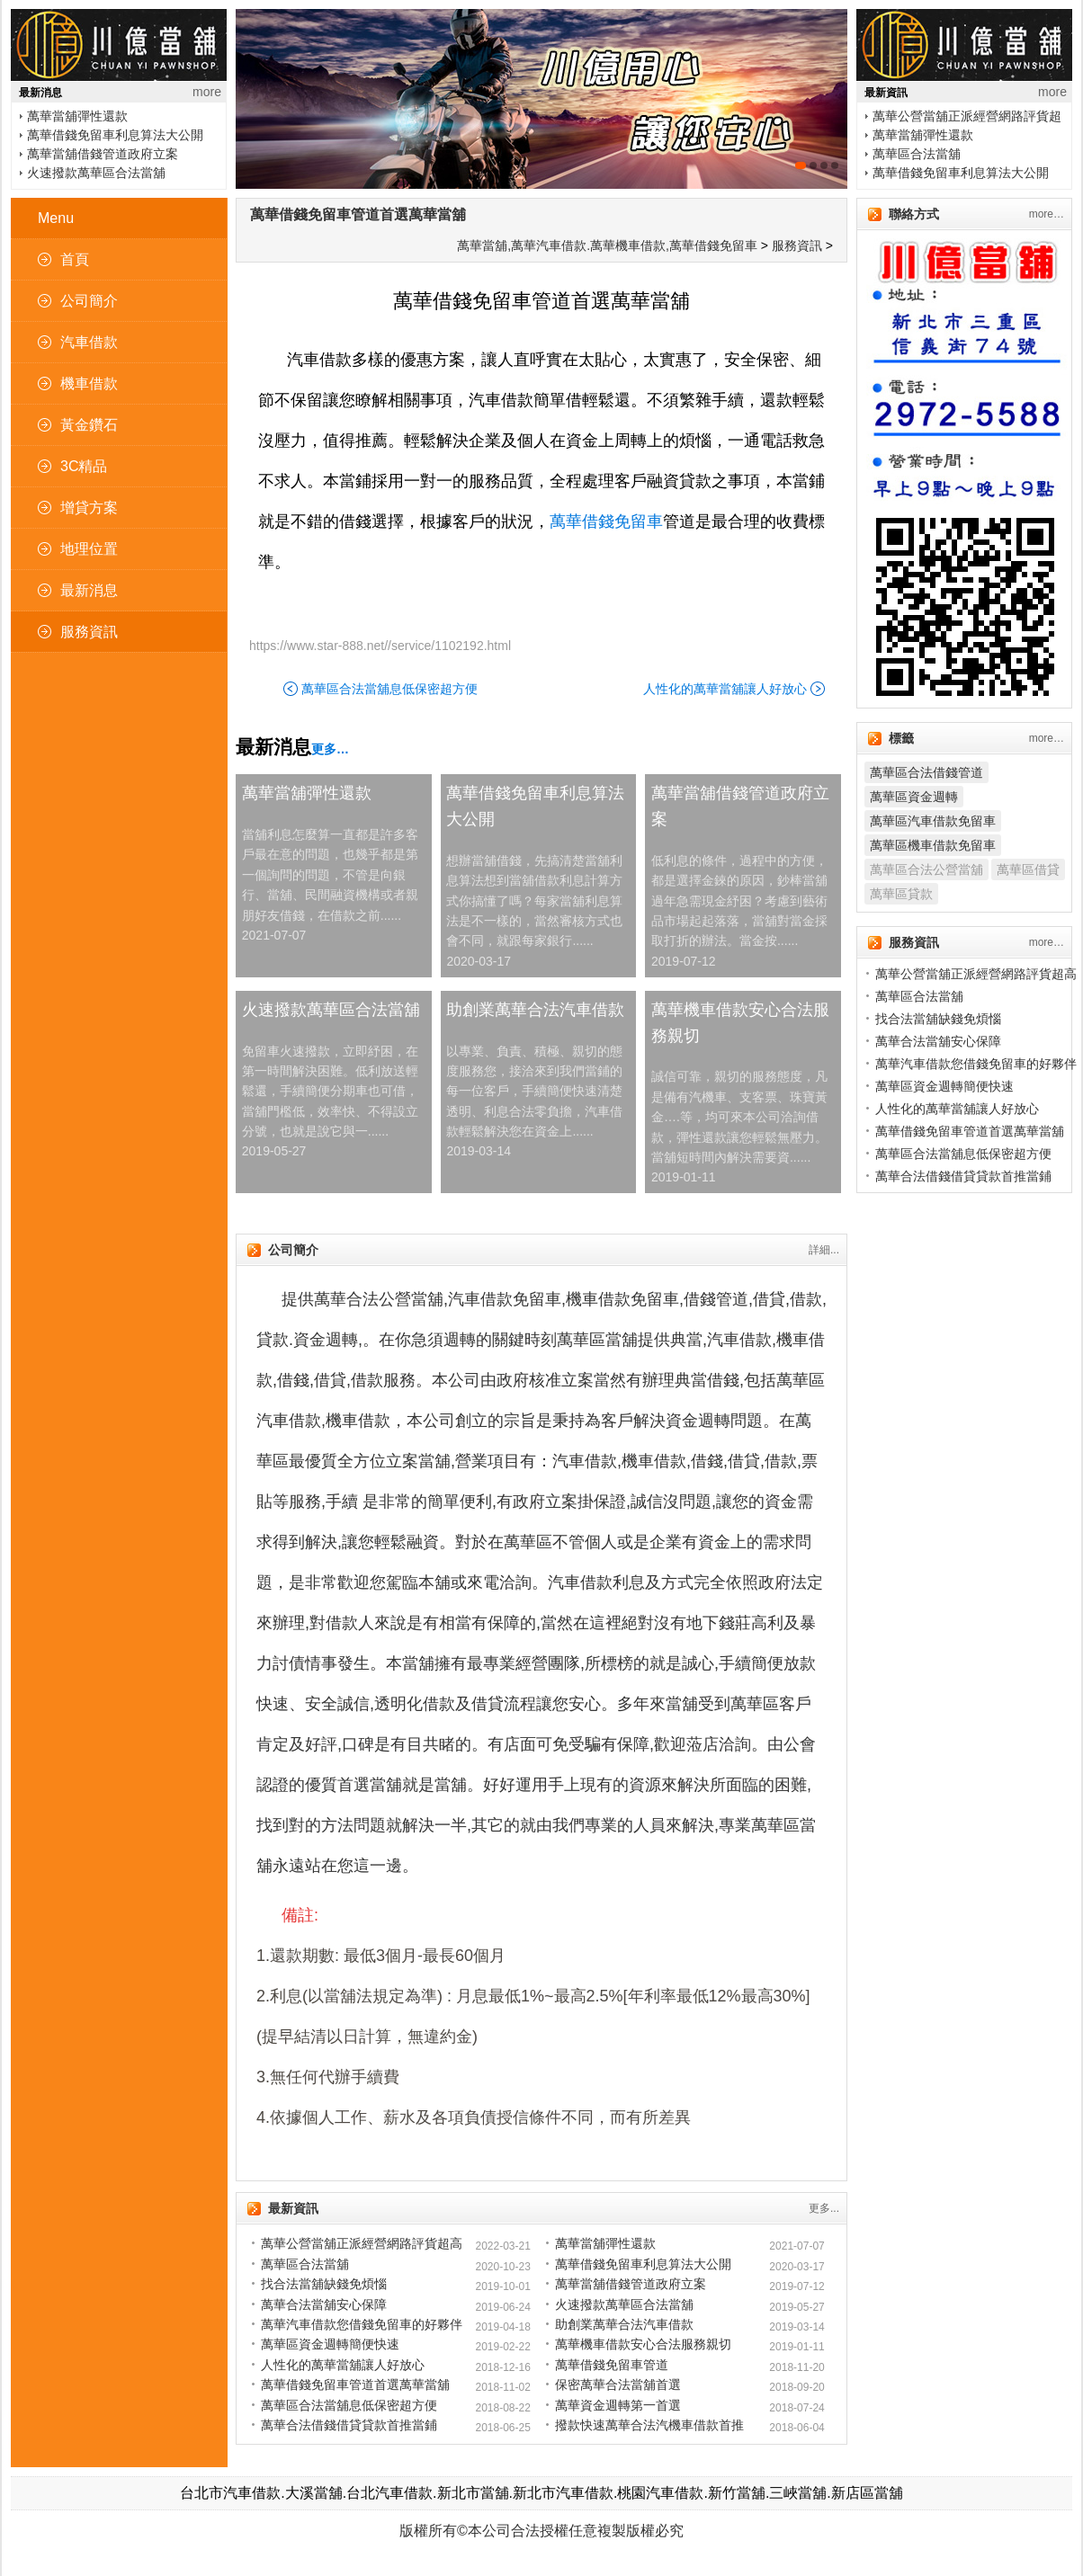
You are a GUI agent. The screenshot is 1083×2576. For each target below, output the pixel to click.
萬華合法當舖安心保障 (324, 2304)
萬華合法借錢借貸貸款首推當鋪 (349, 2425)
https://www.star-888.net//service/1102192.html (380, 645)
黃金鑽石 (89, 424)
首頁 (74, 259)
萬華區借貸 (1028, 869)
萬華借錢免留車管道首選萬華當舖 (358, 214)
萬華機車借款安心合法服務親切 (740, 1023)
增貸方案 (89, 507)
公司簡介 (89, 300)
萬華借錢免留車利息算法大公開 (115, 135)
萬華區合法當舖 (917, 154)
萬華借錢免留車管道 (611, 2365)
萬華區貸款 (901, 894)
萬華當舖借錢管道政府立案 (102, 154)
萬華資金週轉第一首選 (618, 2405)
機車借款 (89, 383)
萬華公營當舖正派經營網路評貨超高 (361, 2243)
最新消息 (89, 590)
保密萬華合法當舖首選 (618, 2384)
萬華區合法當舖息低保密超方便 (389, 689)
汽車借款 (89, 342)
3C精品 (83, 466)
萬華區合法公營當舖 (926, 869)
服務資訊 (89, 631)
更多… (330, 749)
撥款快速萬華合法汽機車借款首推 (649, 2425)
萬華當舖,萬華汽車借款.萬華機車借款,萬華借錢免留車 (607, 245)
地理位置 (89, 549)
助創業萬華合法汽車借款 (535, 1010)
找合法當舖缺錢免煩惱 (324, 2284)
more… (1046, 214)
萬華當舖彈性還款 (77, 116)
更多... (824, 2208)
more (206, 92)
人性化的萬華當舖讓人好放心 (725, 689)
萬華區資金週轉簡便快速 (330, 2344)
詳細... (824, 1249)
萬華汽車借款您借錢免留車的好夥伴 (361, 2324)
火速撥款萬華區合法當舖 (96, 172)
